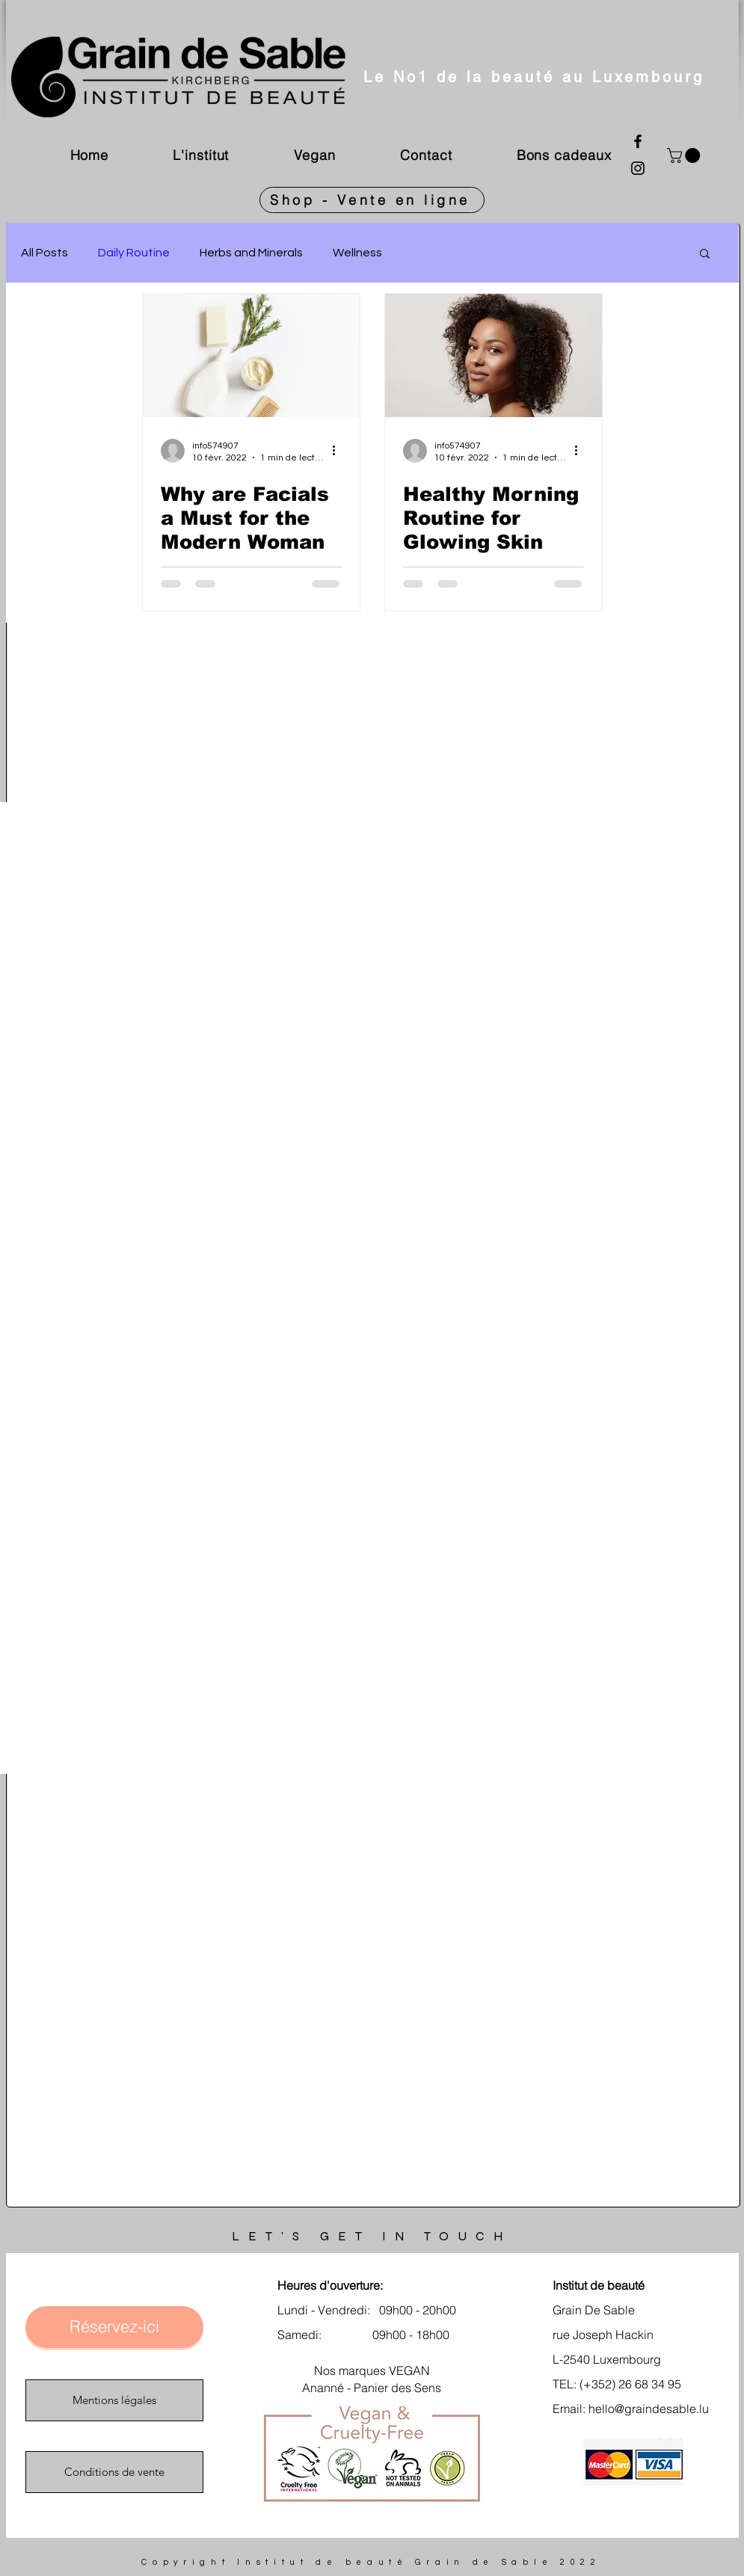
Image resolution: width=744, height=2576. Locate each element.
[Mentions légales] (114, 2400)
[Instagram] (638, 168)
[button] (705, 254)
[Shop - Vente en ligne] (372, 200)
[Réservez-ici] (114, 2327)
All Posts (44, 253)
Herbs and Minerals (251, 253)
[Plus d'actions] (339, 451)
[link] (685, 155)
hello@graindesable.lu (648, 2408)
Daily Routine (134, 253)
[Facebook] (638, 141)
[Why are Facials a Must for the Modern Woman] (251, 355)
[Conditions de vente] (114, 2472)
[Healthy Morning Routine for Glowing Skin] (493, 355)
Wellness (357, 253)
